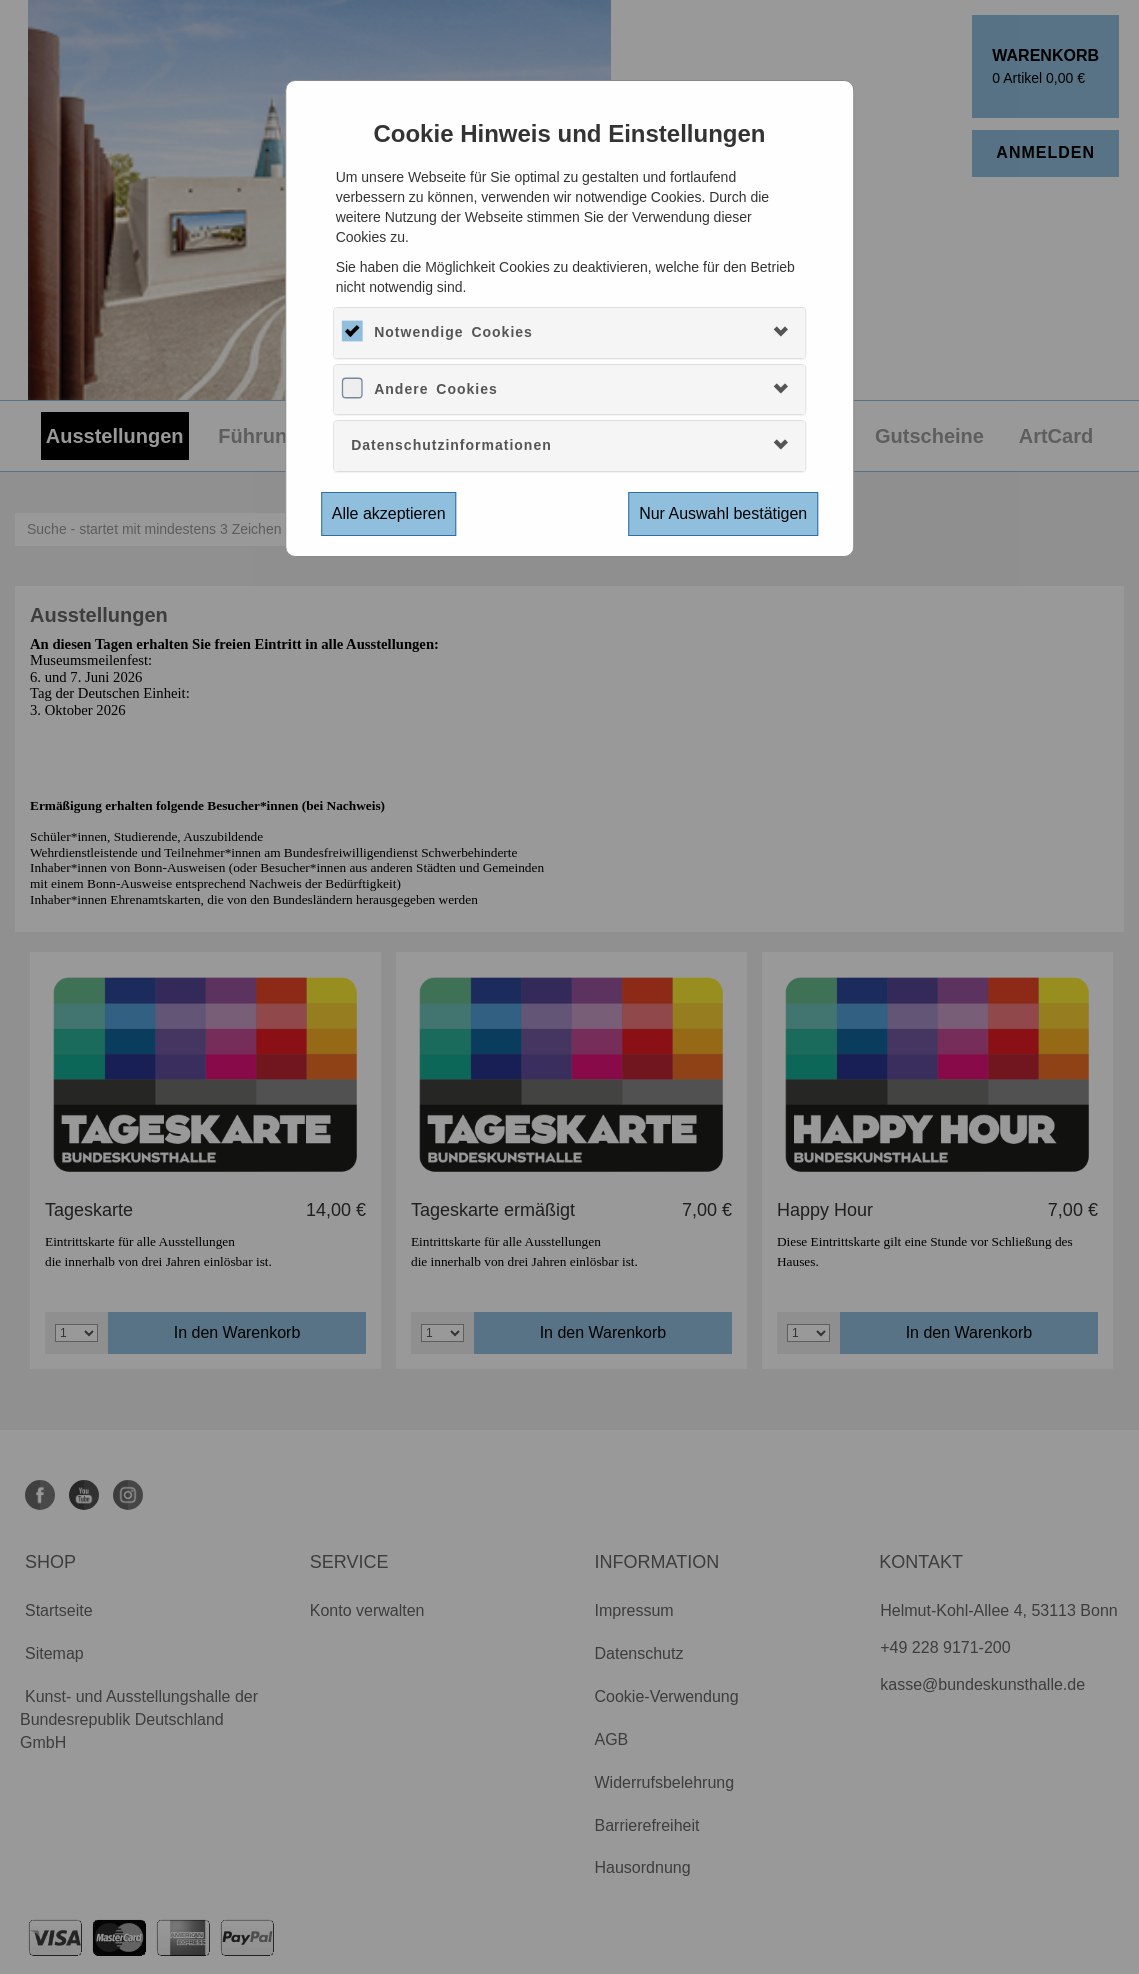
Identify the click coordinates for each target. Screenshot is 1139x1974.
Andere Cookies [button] (436, 389)
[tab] (569, 332)
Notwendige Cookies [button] (453, 332)
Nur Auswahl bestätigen (723, 513)
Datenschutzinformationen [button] (451, 445)
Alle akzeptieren (389, 513)
